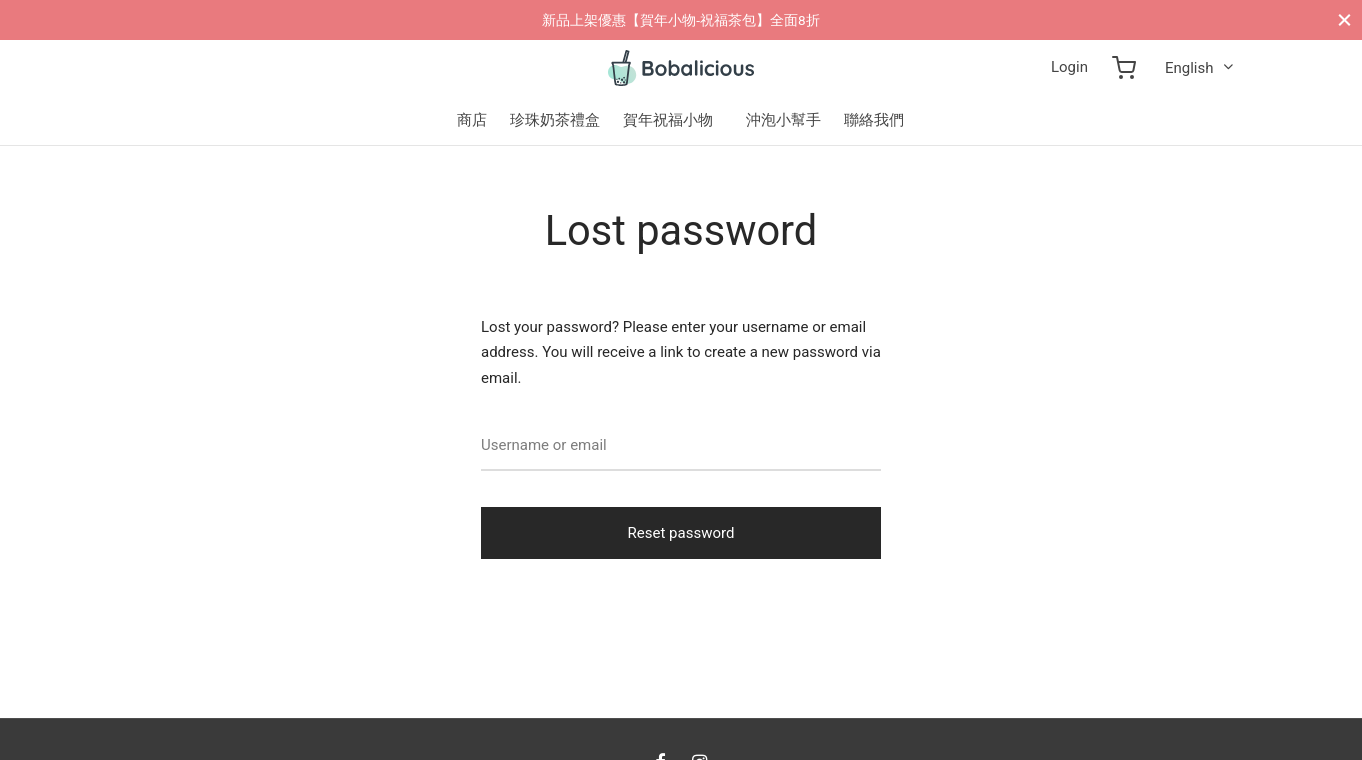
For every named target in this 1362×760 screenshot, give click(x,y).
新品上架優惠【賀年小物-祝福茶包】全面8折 (680, 20)
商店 (472, 120)
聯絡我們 (874, 120)
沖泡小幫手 (783, 120)
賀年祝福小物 (668, 120)
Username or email (544, 445)
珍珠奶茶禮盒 (555, 120)
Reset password (681, 533)
